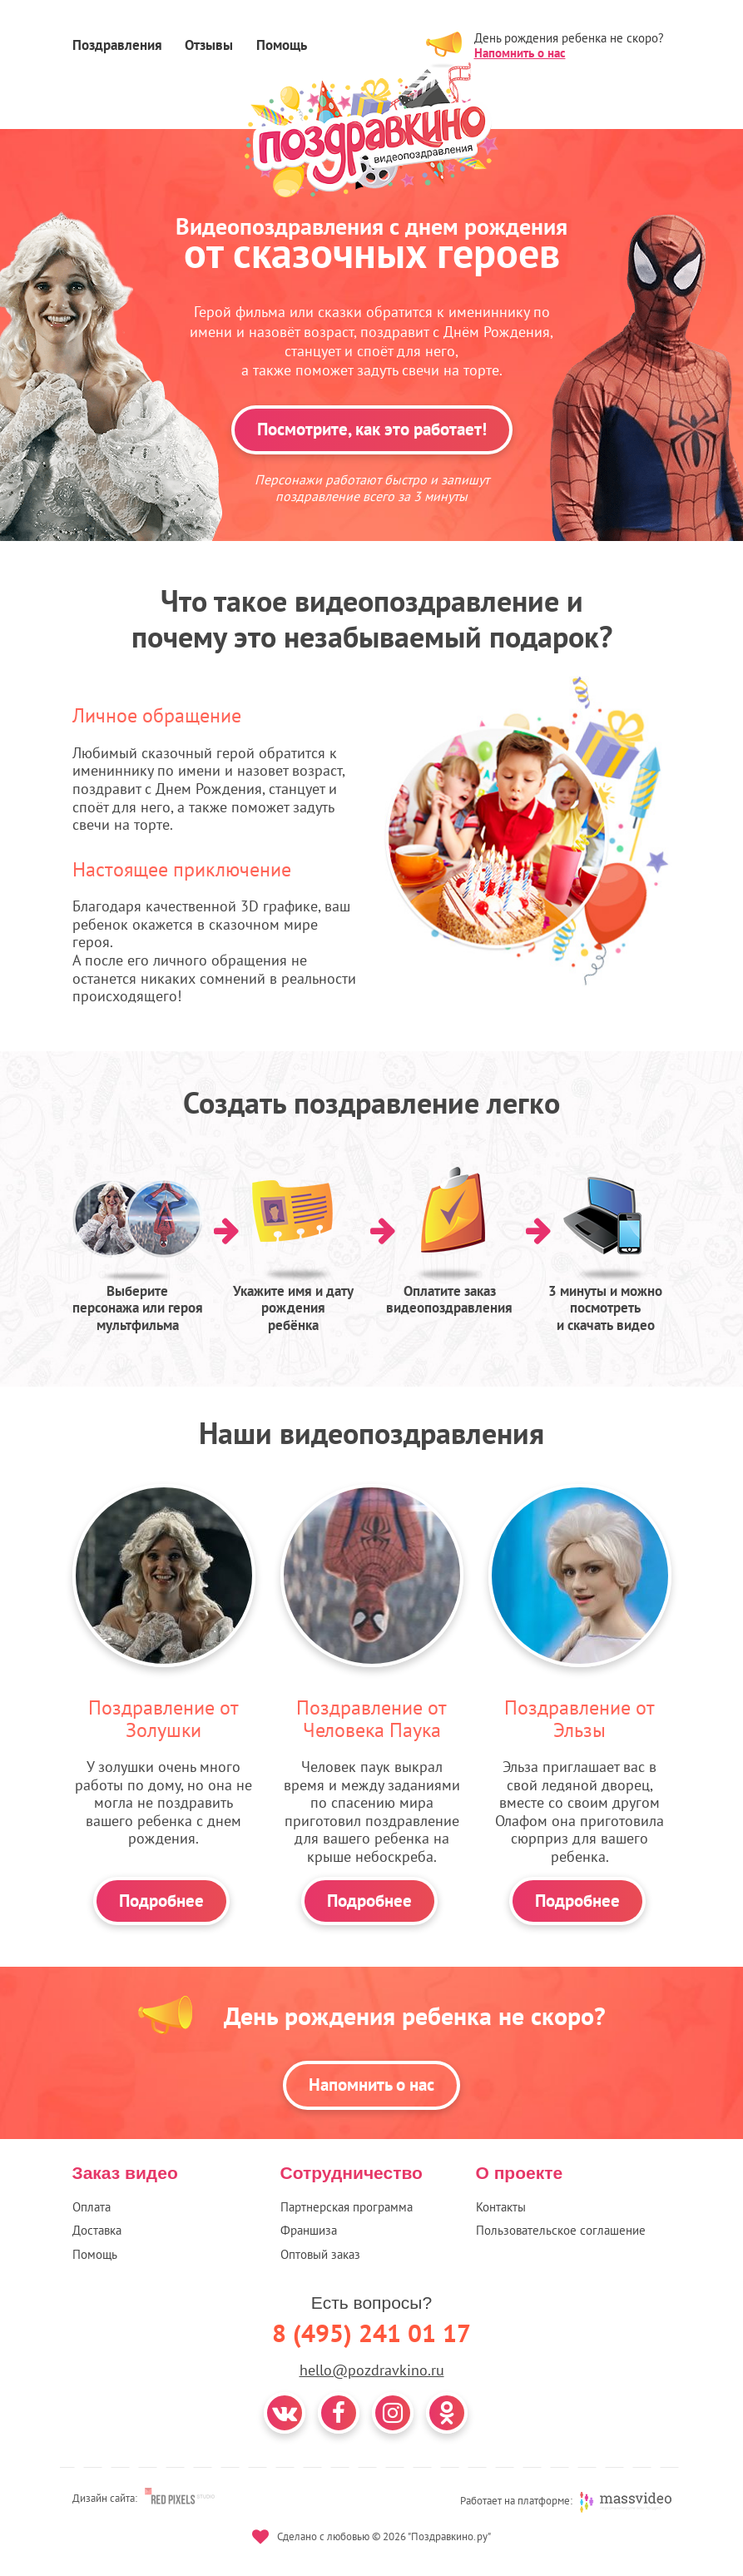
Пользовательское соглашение (561, 2230)
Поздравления (117, 45)
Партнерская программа (346, 2207)
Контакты (501, 2207)
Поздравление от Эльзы (579, 1718)
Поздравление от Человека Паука (371, 1718)
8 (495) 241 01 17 (371, 2332)
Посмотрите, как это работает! (372, 429)
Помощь (281, 45)
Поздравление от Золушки (163, 1718)
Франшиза (308, 2230)
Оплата (91, 2207)
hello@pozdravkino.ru (372, 2370)
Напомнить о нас (520, 53)
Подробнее (161, 1900)
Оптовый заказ (320, 2254)
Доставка (96, 2230)
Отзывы (209, 45)
